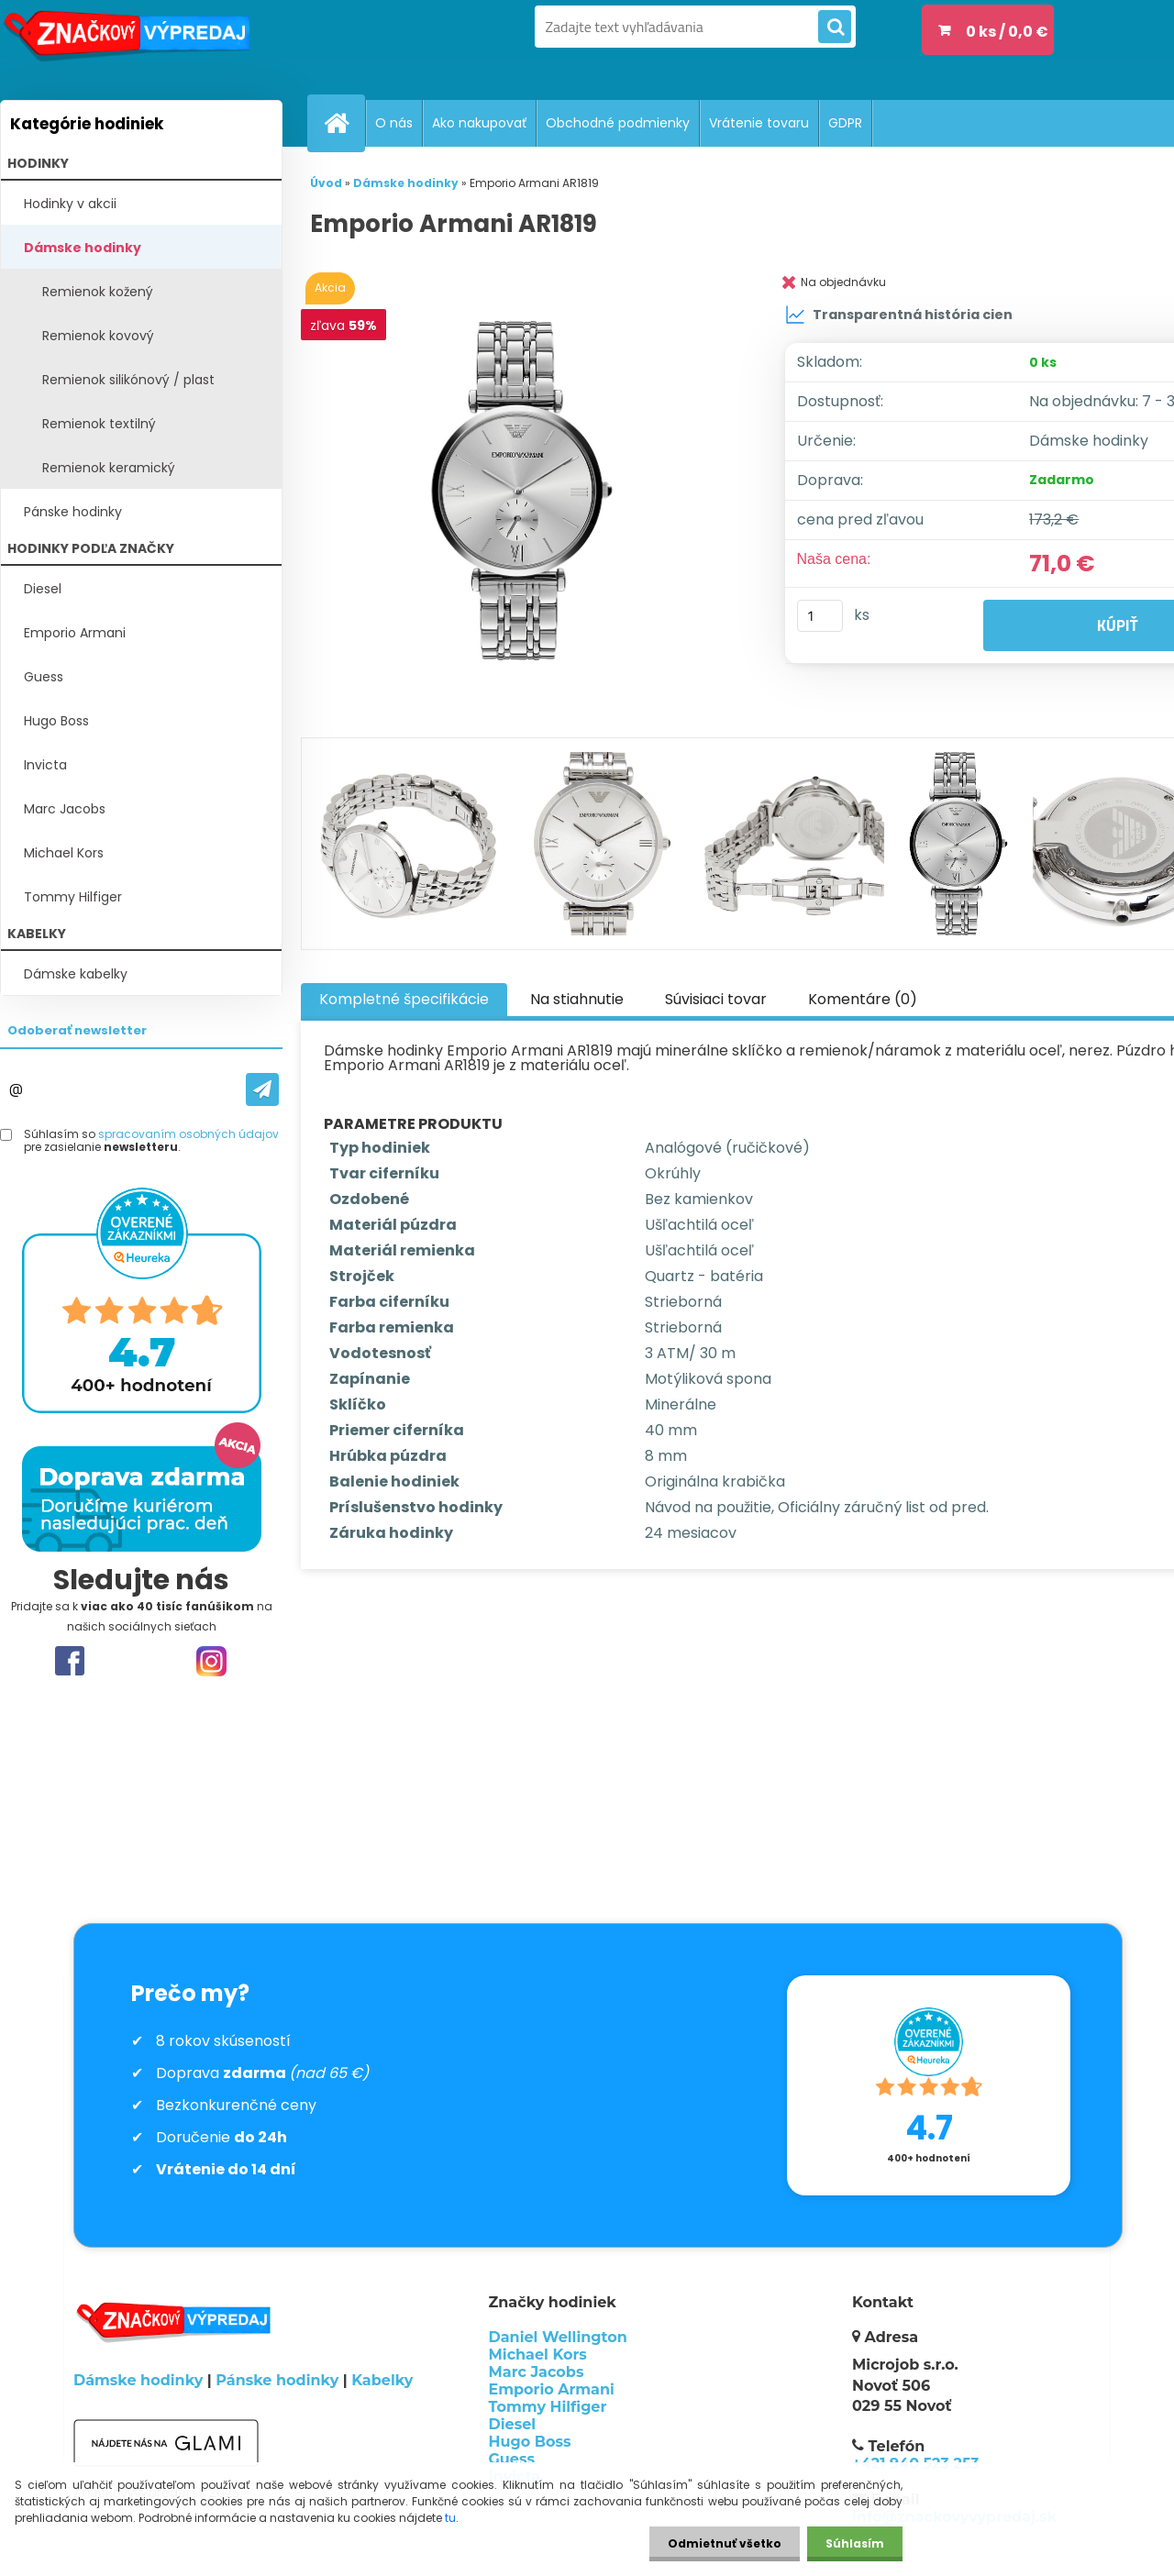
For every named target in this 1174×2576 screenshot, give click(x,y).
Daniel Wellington (558, 2337)
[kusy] (820, 616)
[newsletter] (262, 1089)
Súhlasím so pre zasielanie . (151, 1141)
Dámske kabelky (75, 974)
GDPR (845, 123)
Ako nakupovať (479, 123)
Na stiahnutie (577, 999)
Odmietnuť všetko (724, 2543)
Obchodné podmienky (618, 123)
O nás (394, 123)
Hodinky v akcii (70, 203)
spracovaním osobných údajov (188, 1134)
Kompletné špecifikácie (404, 999)
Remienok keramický (108, 468)
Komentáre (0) (862, 999)
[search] (834, 27)
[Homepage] (344, 123)
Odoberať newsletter (77, 1030)
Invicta (45, 765)
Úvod (326, 183)
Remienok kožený (97, 291)
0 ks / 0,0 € (1007, 31)
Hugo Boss (56, 721)
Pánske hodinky (73, 512)
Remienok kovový (98, 335)
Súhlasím (854, 2543)
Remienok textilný (99, 424)
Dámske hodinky (82, 247)
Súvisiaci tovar (716, 999)
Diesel (42, 589)
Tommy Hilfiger (73, 897)
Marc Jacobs (64, 809)
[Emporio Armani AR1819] (525, 490)
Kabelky (382, 2380)
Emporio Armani (75, 633)
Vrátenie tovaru (759, 123)
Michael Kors (64, 853)
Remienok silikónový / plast (128, 379)
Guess (43, 677)
